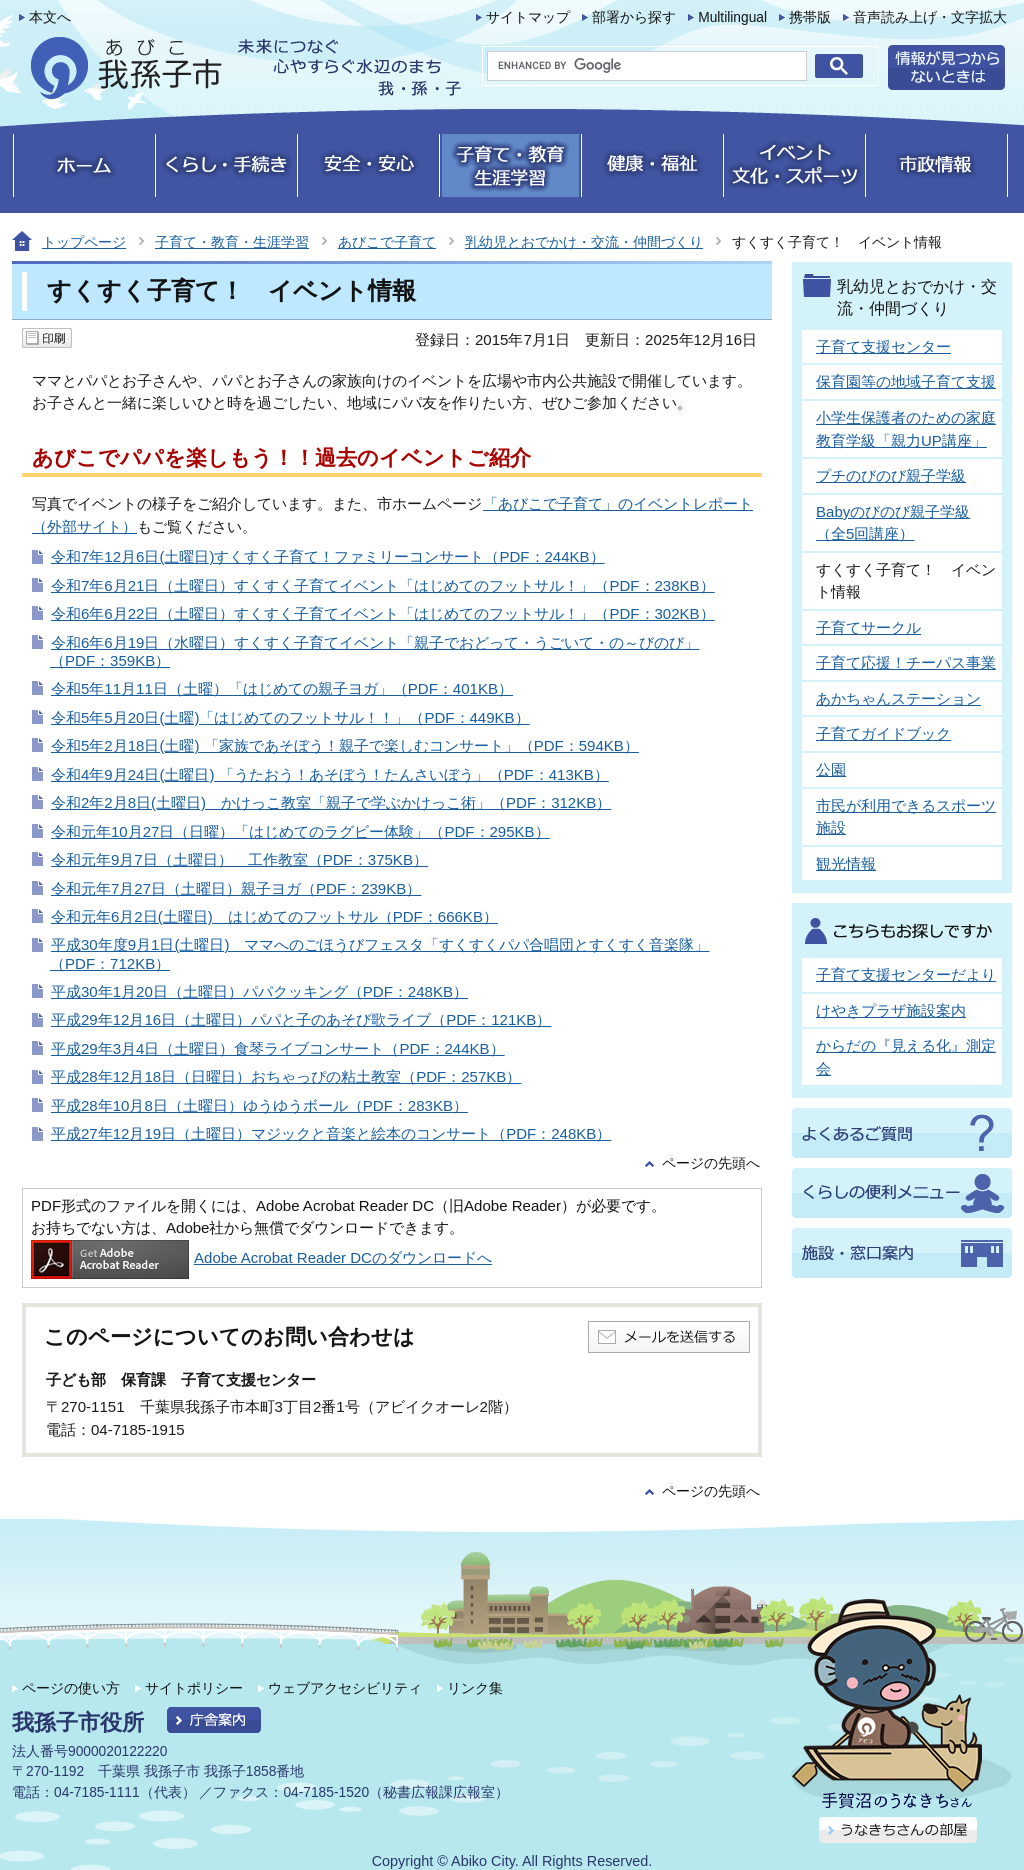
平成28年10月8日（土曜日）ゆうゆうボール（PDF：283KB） (259, 1105)
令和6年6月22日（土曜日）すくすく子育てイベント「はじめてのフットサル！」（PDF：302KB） (383, 613)
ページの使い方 (71, 1688)
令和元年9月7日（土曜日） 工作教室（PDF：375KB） (239, 859)
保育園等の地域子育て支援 (906, 381)
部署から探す (634, 17)
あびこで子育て (387, 242)
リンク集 (475, 1688)
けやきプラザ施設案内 (891, 1010)
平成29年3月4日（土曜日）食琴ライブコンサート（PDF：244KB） (278, 1048)
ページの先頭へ (711, 1163)
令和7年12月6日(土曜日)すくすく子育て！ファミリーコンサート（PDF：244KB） (328, 556)
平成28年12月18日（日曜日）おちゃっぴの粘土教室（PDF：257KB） (286, 1076)
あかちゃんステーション (898, 698)
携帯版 (810, 17)
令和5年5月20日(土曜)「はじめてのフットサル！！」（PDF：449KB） (290, 717)
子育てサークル (868, 627)
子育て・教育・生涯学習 (232, 242)
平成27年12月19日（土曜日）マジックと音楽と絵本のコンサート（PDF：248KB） (331, 1133)
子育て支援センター (883, 346)
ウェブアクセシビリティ (345, 1688)
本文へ (50, 17)
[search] (647, 66)
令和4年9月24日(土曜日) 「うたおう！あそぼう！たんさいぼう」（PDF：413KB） (330, 774)
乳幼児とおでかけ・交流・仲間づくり (584, 242)
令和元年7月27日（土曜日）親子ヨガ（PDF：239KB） (236, 888)
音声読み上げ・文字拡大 (930, 17)
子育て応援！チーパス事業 (906, 662)
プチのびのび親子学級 (891, 475)
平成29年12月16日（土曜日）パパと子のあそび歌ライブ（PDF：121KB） (301, 1019)
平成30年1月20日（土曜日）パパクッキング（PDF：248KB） (259, 991)
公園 (831, 769)
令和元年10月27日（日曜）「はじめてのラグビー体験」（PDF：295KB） (300, 831)
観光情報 (846, 863)
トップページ (84, 242)
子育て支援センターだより (906, 974)
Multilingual (732, 17)
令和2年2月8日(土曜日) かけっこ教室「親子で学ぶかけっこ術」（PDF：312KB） (331, 802)
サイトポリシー (194, 1688)
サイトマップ (528, 17)
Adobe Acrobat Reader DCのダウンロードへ (261, 1257)
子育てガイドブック (883, 733)
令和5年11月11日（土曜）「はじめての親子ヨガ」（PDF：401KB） (282, 688)
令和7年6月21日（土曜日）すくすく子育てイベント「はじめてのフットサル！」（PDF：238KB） (383, 585)
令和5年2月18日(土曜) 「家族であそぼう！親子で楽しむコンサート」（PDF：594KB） (345, 745)
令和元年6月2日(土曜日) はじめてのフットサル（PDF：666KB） (274, 916)
